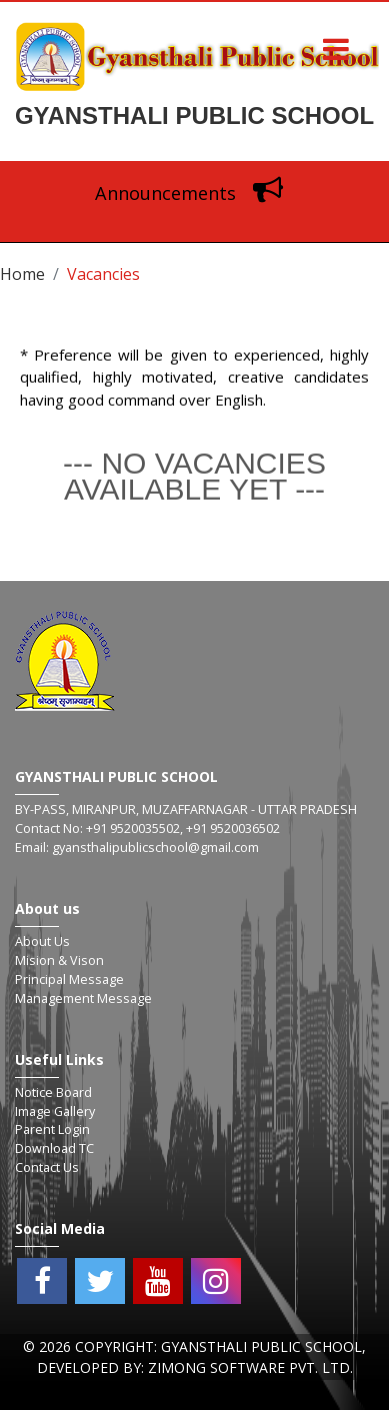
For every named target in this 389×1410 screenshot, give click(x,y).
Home (22, 274)
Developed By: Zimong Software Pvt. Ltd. (195, 1367)
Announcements (194, 193)
